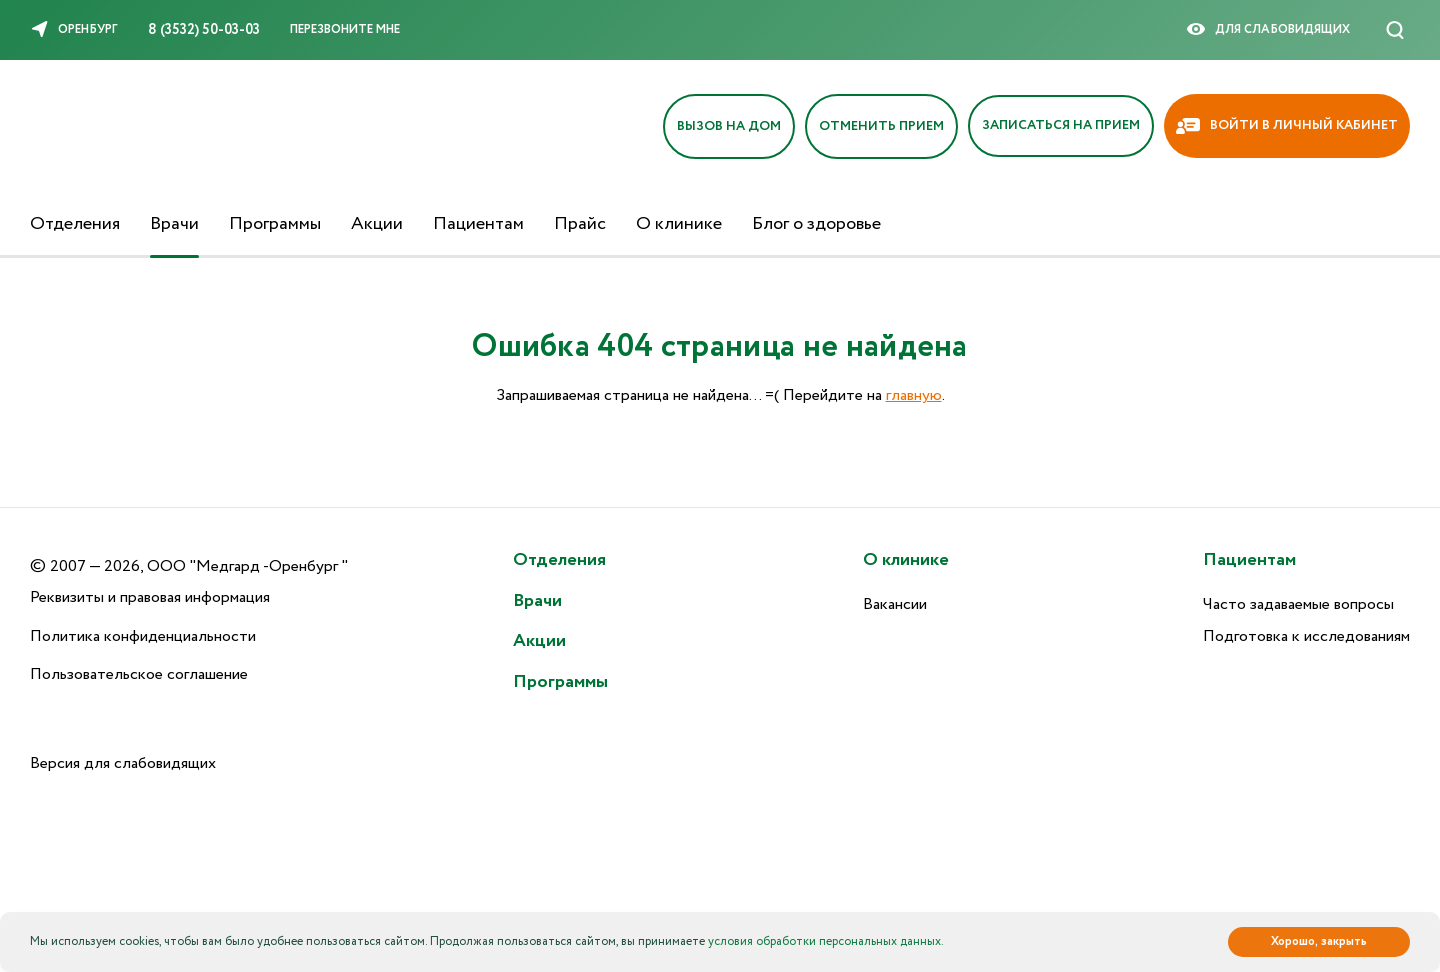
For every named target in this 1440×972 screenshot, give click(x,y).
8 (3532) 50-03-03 (204, 30)
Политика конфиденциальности (143, 636)
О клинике (679, 224)
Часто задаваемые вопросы (1298, 604)
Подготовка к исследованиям (1306, 636)
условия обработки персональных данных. (826, 941)
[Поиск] (1395, 30)
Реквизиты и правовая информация (150, 597)
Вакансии (895, 604)
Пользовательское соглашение (139, 674)
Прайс (580, 224)
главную (914, 395)
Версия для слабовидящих (123, 763)
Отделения (75, 224)
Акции (377, 224)
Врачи (174, 224)
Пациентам (478, 224)
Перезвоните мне (345, 29)
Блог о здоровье (816, 224)
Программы (275, 224)
